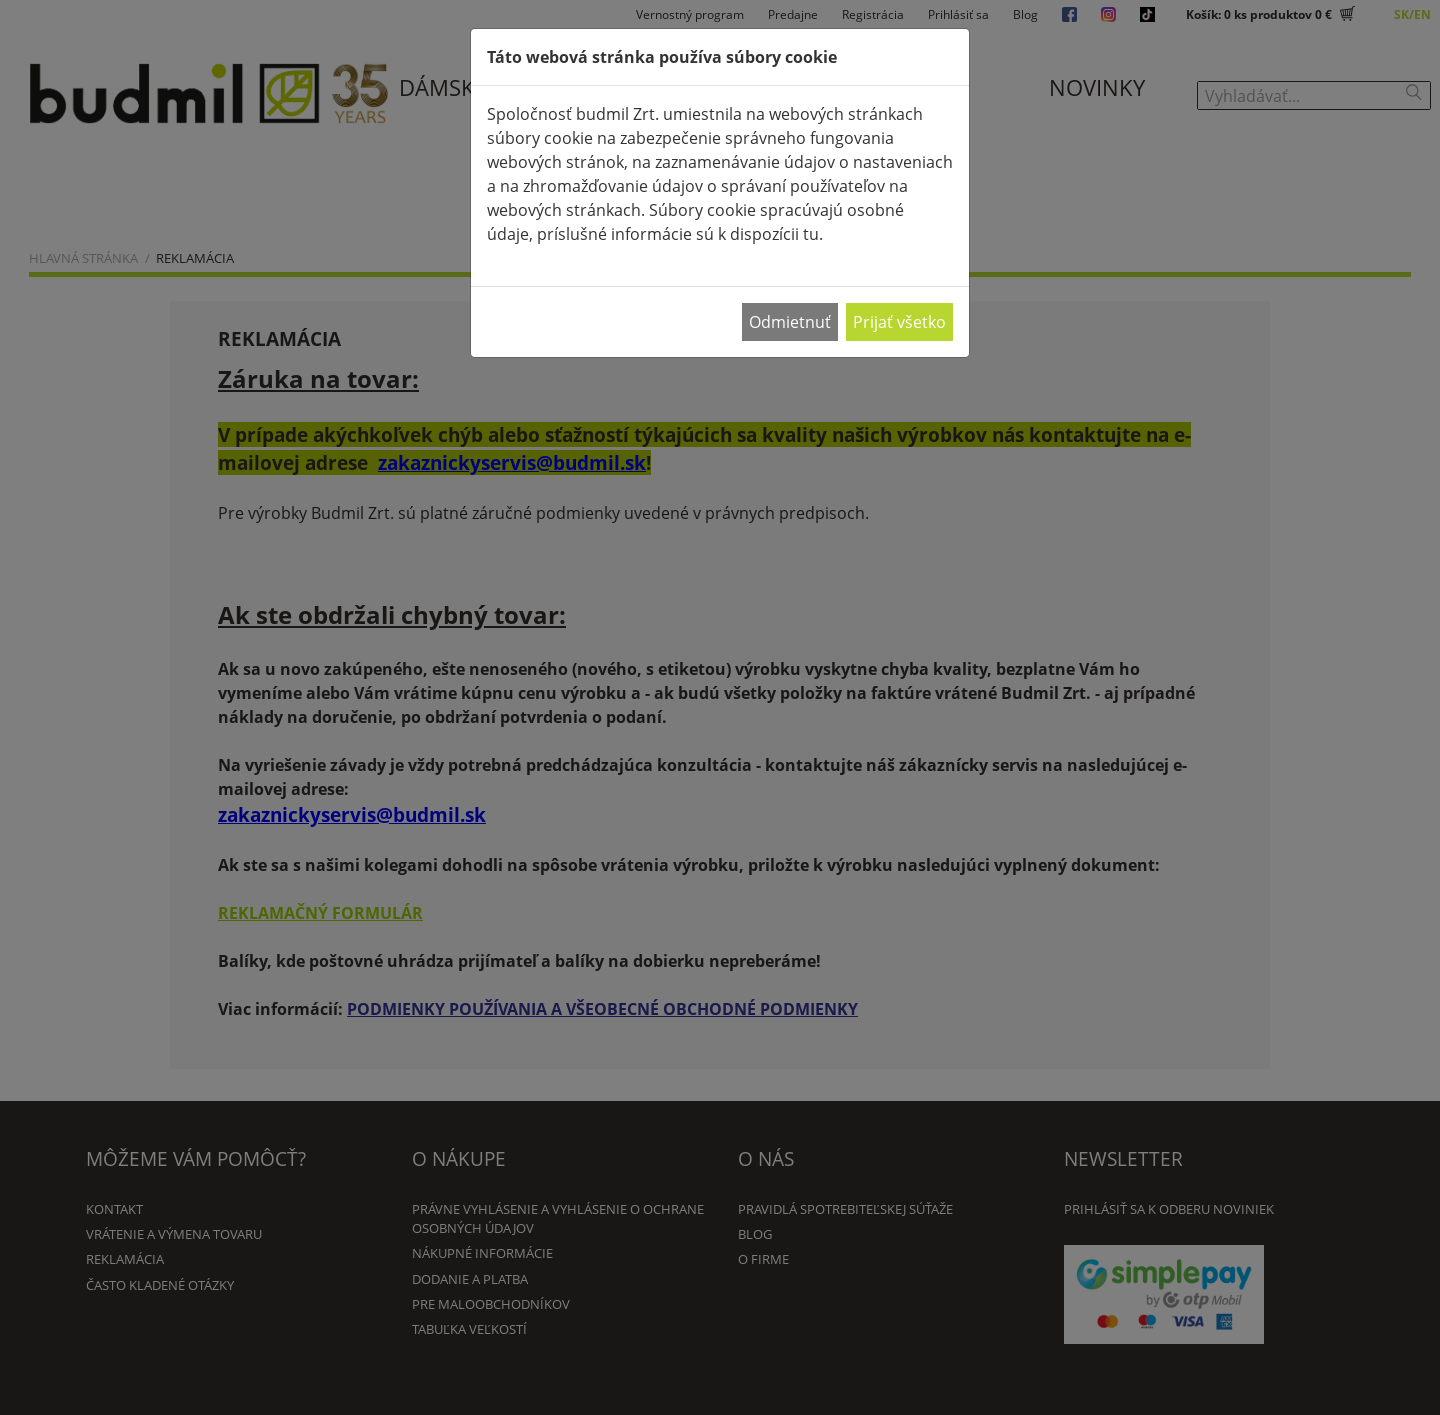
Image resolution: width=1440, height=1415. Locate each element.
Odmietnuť (790, 322)
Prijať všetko (899, 322)
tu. (813, 234)
